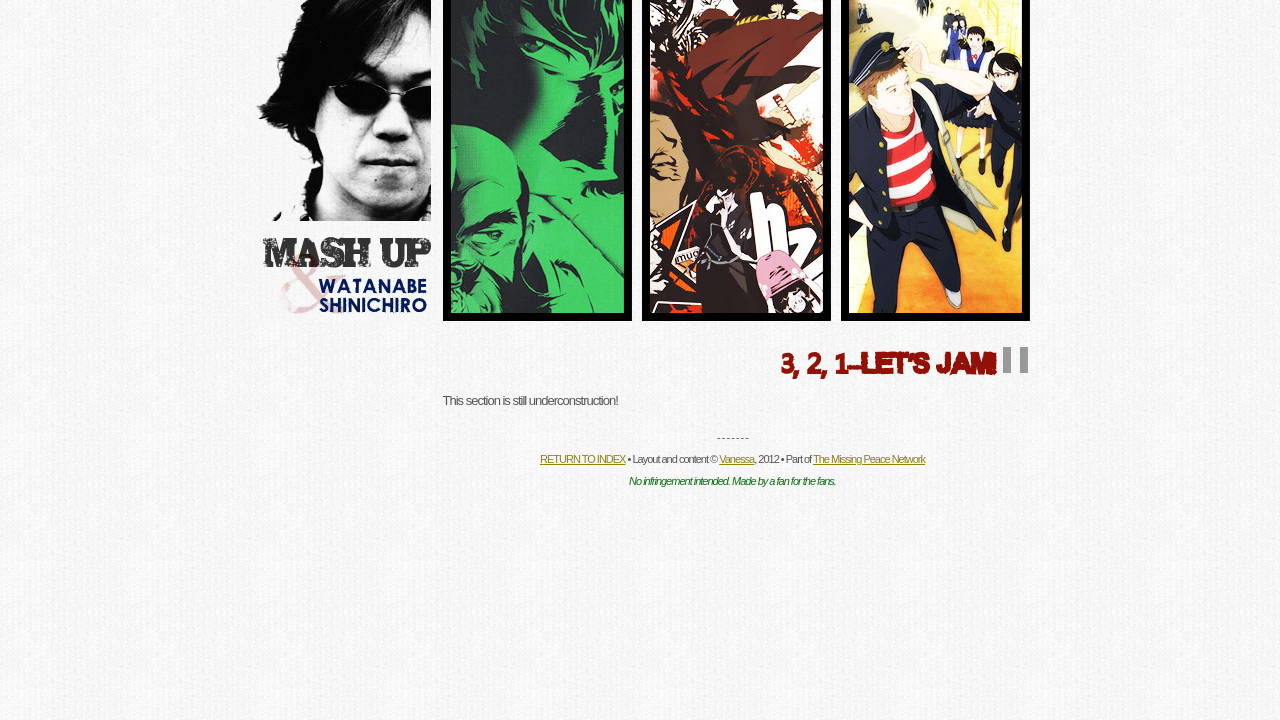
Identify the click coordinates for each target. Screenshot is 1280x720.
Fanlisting (736, 160)
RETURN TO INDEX (582, 459)
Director (537, 160)
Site (935, 160)
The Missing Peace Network (869, 459)
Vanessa (736, 459)
